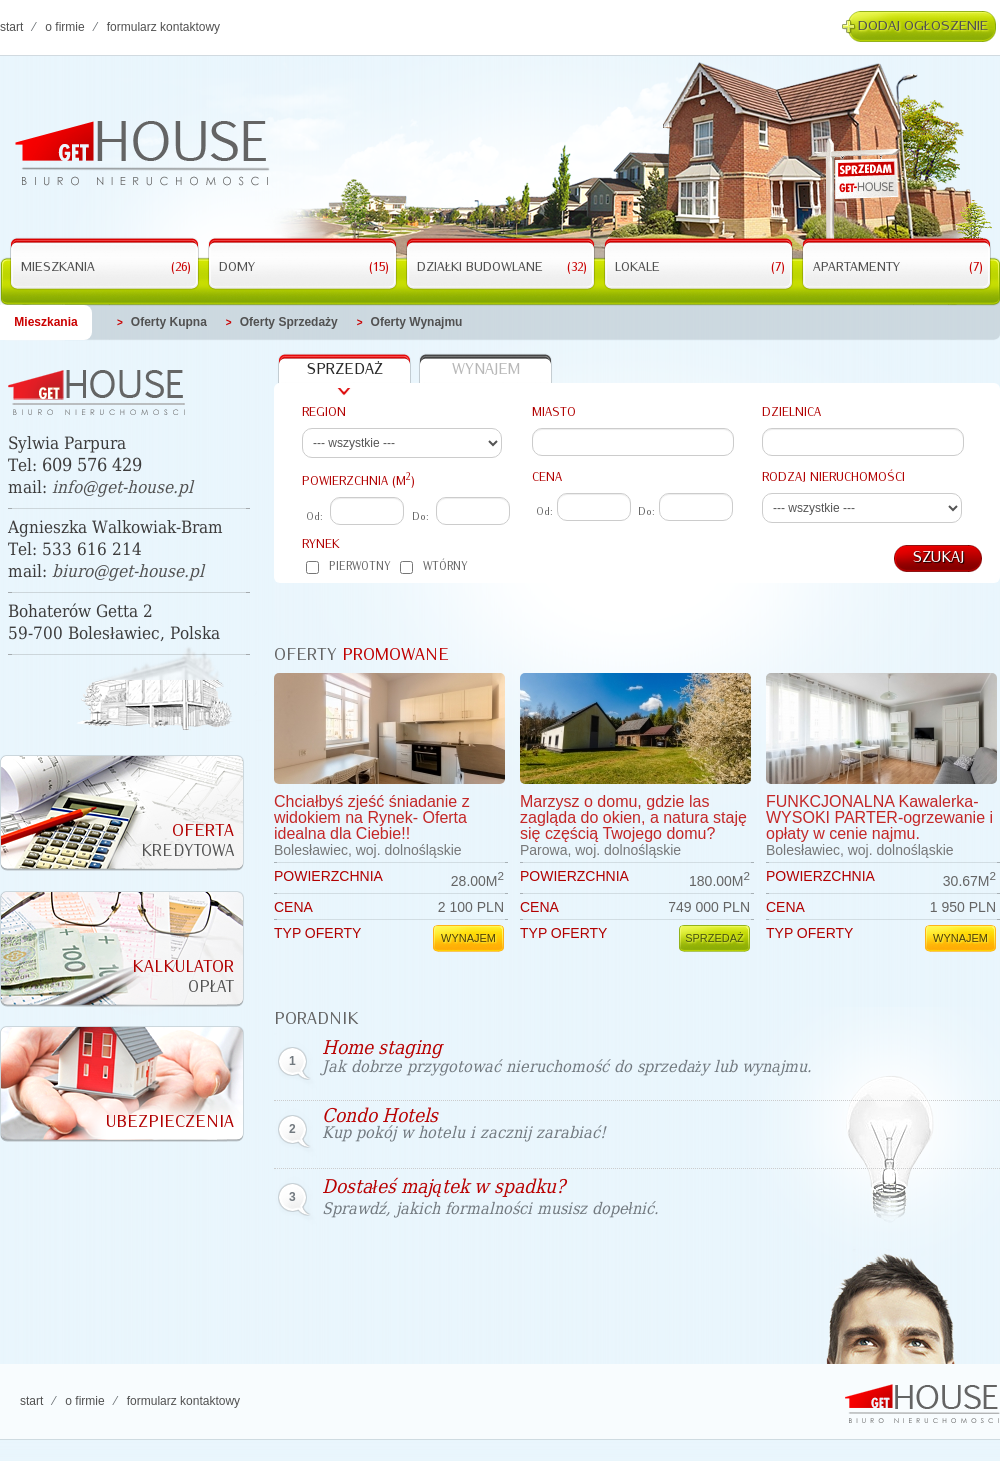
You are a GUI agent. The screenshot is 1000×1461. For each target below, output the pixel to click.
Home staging (567, 1058)
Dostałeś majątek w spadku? (490, 1198)
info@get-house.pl (122, 487)
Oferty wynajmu (417, 322)
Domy (304, 268)
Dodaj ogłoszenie (923, 26)
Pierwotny (348, 567)
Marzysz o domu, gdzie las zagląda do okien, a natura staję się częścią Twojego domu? (633, 817)
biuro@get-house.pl (128, 571)
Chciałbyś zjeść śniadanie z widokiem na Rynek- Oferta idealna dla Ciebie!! (372, 817)
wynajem (486, 370)
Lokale (700, 268)
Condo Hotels (464, 1124)
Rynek (321, 544)
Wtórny (433, 567)
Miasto (554, 412)
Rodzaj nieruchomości (833, 477)
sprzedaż (345, 370)
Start (11, 27)
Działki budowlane (502, 268)
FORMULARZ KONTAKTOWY (163, 27)
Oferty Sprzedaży (289, 322)
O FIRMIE (64, 27)
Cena (547, 477)
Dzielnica (791, 412)
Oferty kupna (169, 322)
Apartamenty (898, 268)
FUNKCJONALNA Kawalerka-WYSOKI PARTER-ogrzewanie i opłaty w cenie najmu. (879, 817)
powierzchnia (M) (358, 480)
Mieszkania (106, 268)
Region (324, 412)
